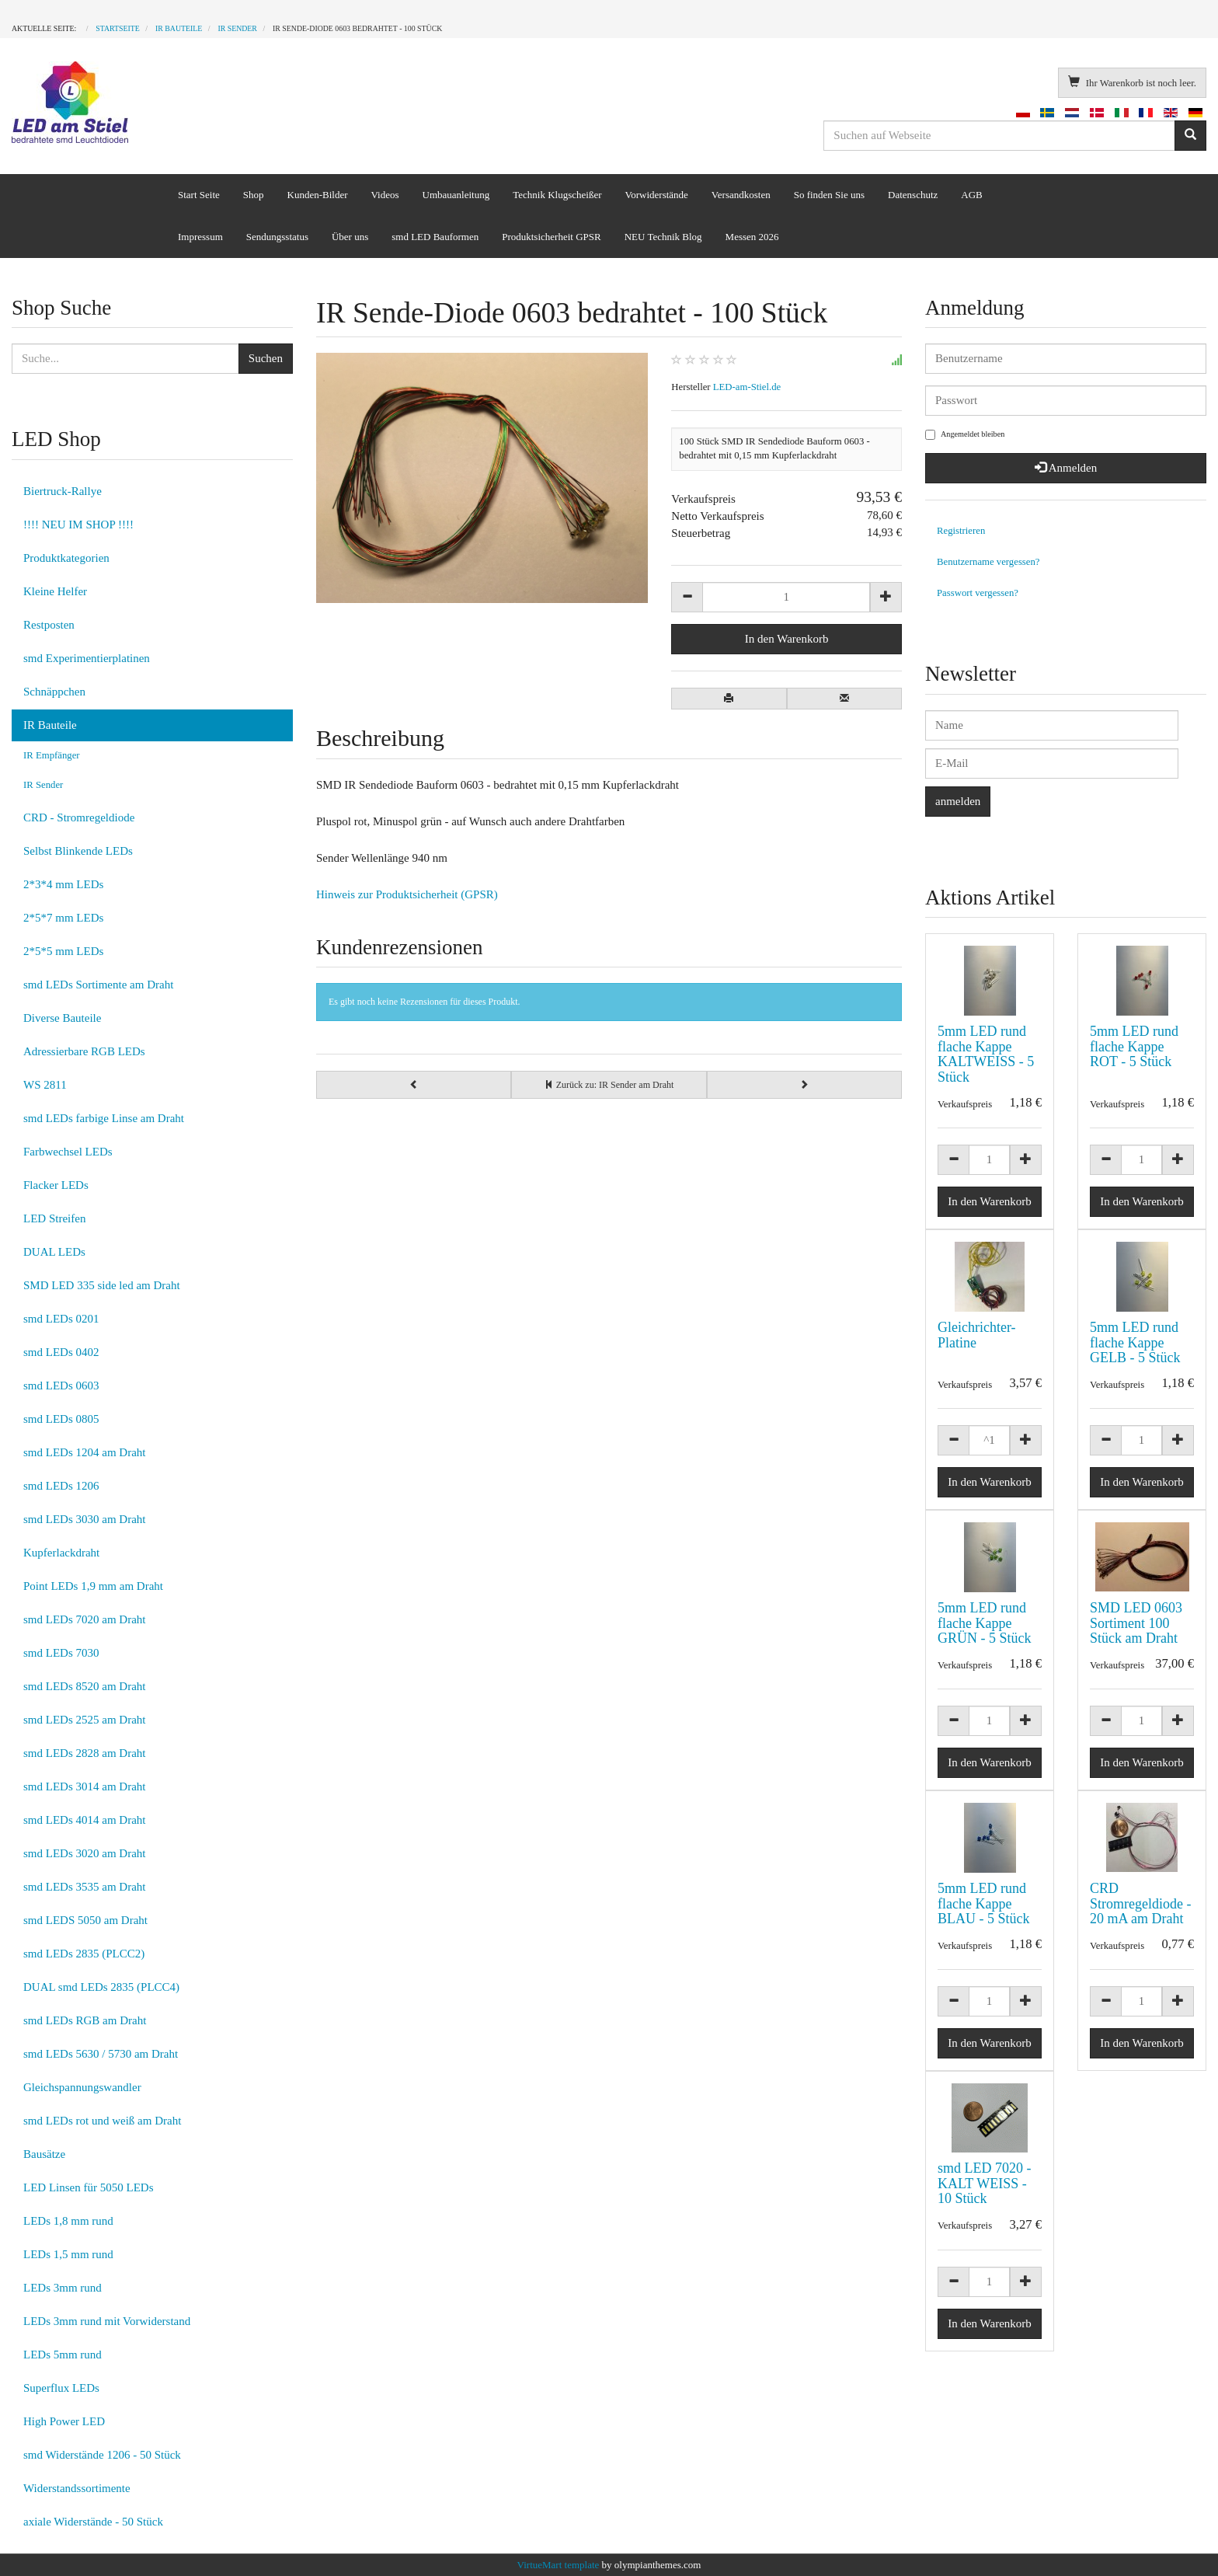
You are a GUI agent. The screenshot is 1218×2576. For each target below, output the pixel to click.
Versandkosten (741, 194)
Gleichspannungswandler (82, 2087)
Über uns (350, 236)
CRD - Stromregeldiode (78, 817)
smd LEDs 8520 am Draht (84, 1686)
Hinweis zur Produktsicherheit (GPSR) (407, 894)
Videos (385, 194)
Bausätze (44, 2154)
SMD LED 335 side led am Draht (101, 1285)
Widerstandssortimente (76, 2488)
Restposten (49, 625)
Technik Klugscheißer (557, 194)
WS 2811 (45, 1085)
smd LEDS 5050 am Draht (85, 1920)
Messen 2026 (752, 236)
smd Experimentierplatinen (86, 658)
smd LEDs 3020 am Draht (84, 1853)
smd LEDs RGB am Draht (84, 2020)
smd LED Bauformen (435, 236)
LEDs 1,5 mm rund (68, 2254)
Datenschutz (913, 194)
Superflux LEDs (61, 2388)
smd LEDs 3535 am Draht (84, 1887)
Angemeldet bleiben (964, 435)
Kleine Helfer (55, 591)
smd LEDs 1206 (61, 1486)
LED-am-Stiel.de (747, 387)
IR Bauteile (50, 725)
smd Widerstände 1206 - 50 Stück (102, 2455)
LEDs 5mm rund (62, 2354)
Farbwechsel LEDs (68, 1151)
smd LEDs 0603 (61, 1385)
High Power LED (64, 2421)
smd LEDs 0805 (61, 1419)
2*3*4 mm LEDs (63, 884)
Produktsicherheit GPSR (551, 236)
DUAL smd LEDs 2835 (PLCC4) (101, 1987)
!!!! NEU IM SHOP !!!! (78, 524)
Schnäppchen (54, 691)
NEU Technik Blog (663, 236)
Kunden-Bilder (317, 194)
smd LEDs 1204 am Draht (84, 1452)
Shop (253, 194)
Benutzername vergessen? (988, 561)
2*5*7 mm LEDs (63, 918)
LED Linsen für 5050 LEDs (88, 2187)
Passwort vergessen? (977, 592)
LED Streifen (54, 1218)
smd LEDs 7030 (61, 1653)
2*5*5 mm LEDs (63, 951)
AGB (971, 194)
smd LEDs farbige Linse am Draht (103, 1118)
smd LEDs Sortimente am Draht (98, 984)
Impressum (200, 236)
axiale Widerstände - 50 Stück (93, 2521)
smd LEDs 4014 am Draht (84, 1820)
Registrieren (961, 530)
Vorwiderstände (656, 194)
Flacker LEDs (56, 1185)
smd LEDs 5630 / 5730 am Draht (100, 2054)
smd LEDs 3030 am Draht (84, 1519)
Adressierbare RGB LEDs (84, 1051)
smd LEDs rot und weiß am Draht (102, 2120)
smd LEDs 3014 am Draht (84, 1786)
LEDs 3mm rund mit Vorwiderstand (106, 2321)
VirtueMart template (558, 2565)
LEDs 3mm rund (62, 2287)
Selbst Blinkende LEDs (78, 851)
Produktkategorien (66, 558)
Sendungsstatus (277, 236)
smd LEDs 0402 (61, 1352)
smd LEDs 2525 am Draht (84, 1719)
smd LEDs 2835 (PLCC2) (83, 1953)
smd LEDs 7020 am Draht (84, 1619)
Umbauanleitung (456, 194)
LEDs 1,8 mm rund (68, 2221)
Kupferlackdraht (61, 1552)
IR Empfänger (51, 755)
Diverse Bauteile (62, 1018)
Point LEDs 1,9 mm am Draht (93, 1586)
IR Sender (43, 784)
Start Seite (199, 194)
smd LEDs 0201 (61, 1318)
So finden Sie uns (829, 194)
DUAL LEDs (54, 1252)
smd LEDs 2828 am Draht (84, 1753)
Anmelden (1066, 468)
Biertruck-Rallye (62, 491)
